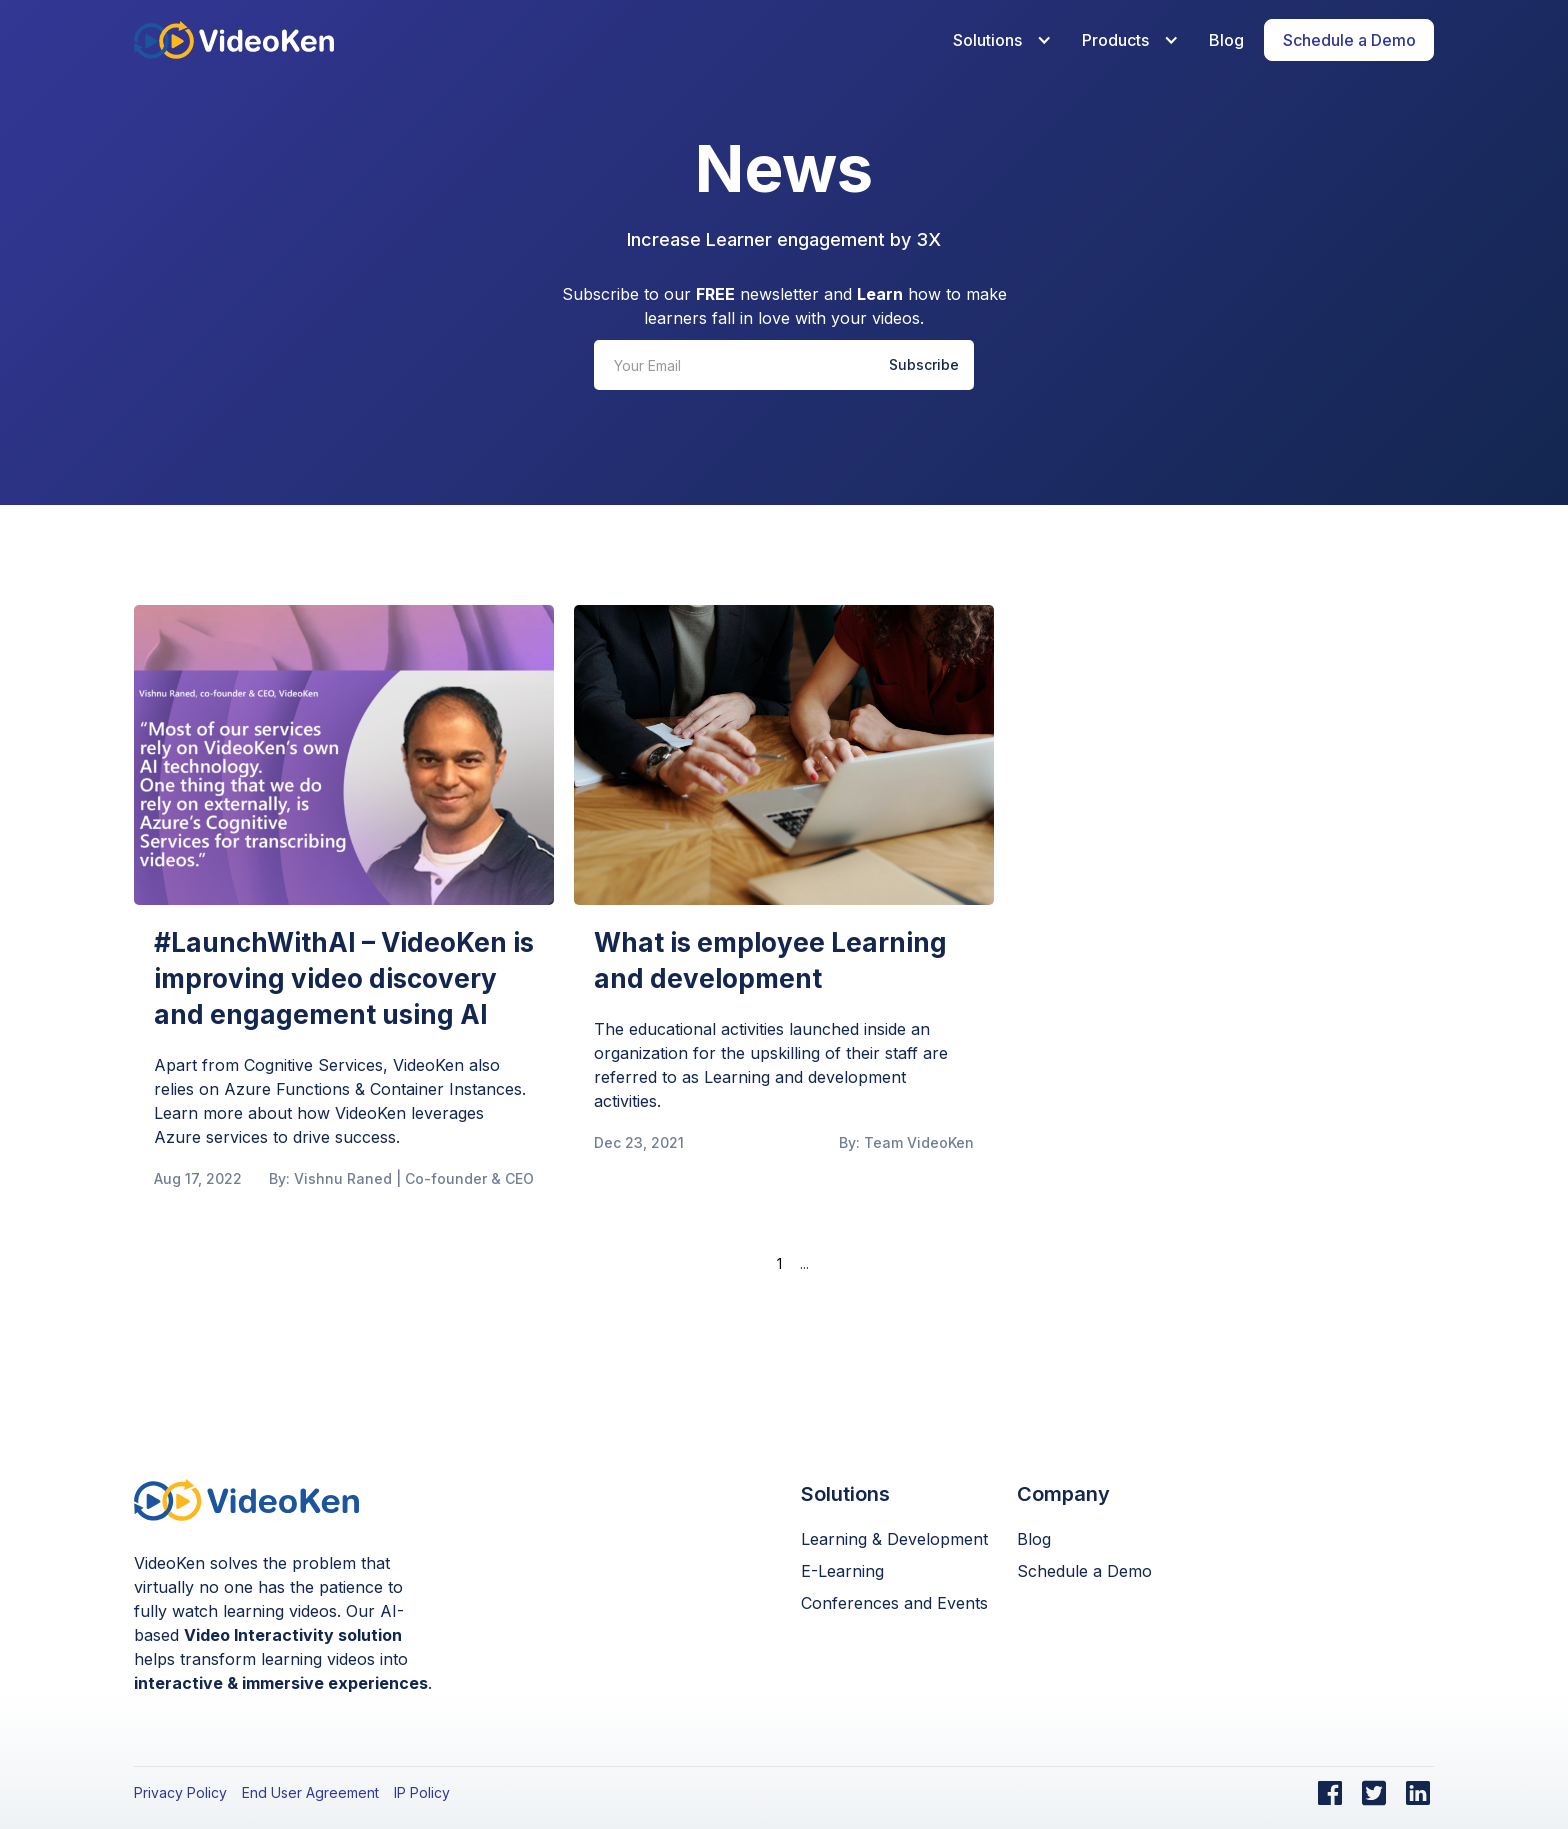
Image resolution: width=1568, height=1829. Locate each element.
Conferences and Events (894, 1603)
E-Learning (842, 1571)
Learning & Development (894, 1539)
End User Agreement (310, 1792)
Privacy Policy (180, 1792)
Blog (1226, 40)
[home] (234, 39)
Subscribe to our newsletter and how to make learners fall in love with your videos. (784, 306)
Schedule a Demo (1084, 1571)
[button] (997, 40)
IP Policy (422, 1792)
